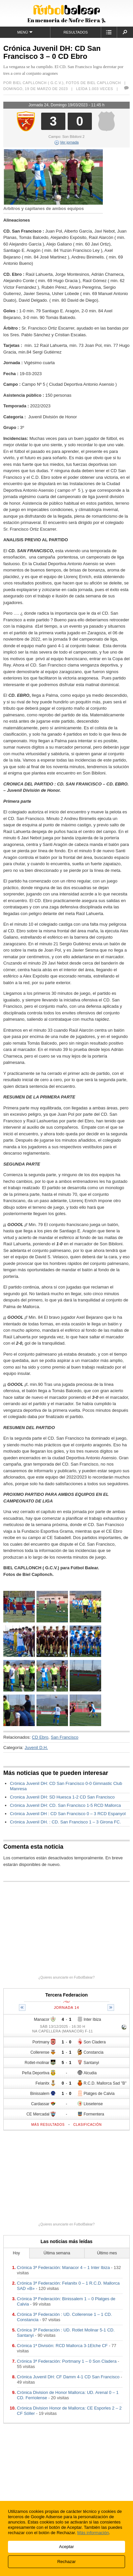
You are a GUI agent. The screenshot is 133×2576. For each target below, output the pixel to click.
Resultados (76, 32)
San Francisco (64, 1737)
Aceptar (66, 2546)
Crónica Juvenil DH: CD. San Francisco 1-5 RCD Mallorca (65, 1805)
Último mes (107, 2253)
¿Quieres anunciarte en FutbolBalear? (66, 1977)
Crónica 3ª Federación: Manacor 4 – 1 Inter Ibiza (63, 2267)
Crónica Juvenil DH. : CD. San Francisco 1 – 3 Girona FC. (65, 1821)
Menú (25, 32)
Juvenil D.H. (36, 1747)
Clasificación (87, 2124)
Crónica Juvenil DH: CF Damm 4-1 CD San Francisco (68, 2376)
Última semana (56, 2253)
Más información (93, 2532)
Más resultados (48, 2124)
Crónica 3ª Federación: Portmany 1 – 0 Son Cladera (66, 2361)
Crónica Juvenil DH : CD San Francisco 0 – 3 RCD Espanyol (68, 1813)
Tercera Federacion (66, 1995)
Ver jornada (66, 142)
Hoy (16, 2253)
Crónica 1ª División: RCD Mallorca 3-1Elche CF (62, 2345)
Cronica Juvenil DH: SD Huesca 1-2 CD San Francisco (62, 1797)
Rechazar (66, 2561)
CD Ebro (40, 1737)
